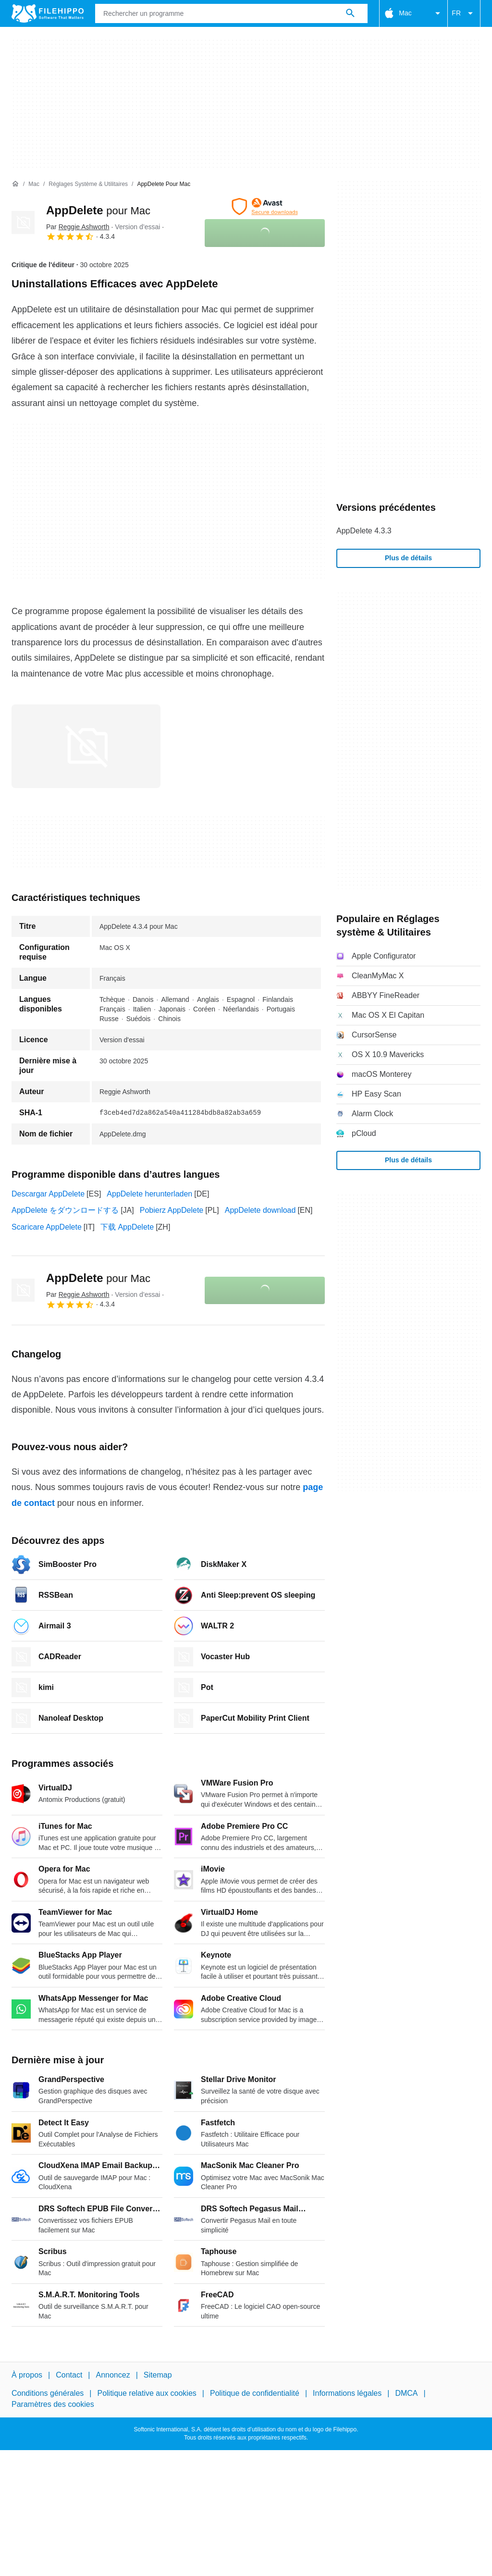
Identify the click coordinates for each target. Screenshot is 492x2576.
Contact (69, 2375)
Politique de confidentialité (254, 2393)
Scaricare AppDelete (47, 1227)
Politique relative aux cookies (146, 2393)
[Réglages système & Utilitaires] (88, 184)
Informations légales (347, 2393)
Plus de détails (408, 558)
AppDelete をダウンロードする (65, 1210)
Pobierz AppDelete (172, 1210)
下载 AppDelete (127, 1227)
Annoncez (113, 2375)
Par (78, 227)
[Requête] (231, 13)
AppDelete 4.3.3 (364, 531)
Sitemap (158, 2375)
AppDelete (98, 210)
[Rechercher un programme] (350, 13)
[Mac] (33, 184)
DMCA (406, 2393)
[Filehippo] (48, 13)
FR (464, 13)
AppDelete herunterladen (149, 1194)
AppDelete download (260, 1210)
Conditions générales (48, 2393)
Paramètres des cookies (53, 2404)
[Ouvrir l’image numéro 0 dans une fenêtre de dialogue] (86, 746)
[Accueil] (15, 184)
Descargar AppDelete (48, 1194)
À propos (27, 2375)
